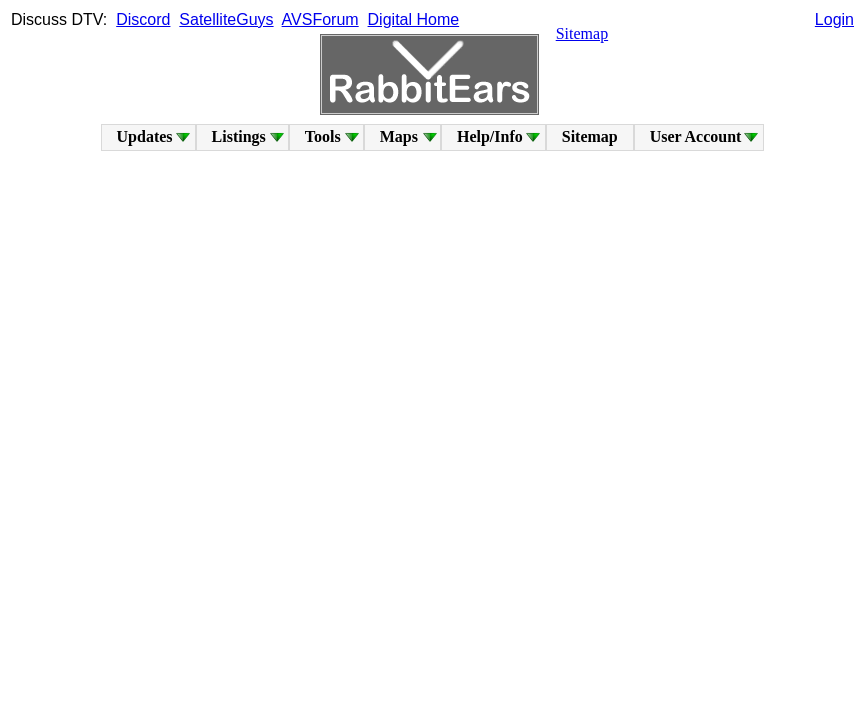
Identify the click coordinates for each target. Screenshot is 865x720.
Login (834, 19)
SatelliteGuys (226, 19)
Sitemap (582, 33)
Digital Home (414, 19)
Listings (239, 136)
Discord (143, 19)
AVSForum (320, 19)
